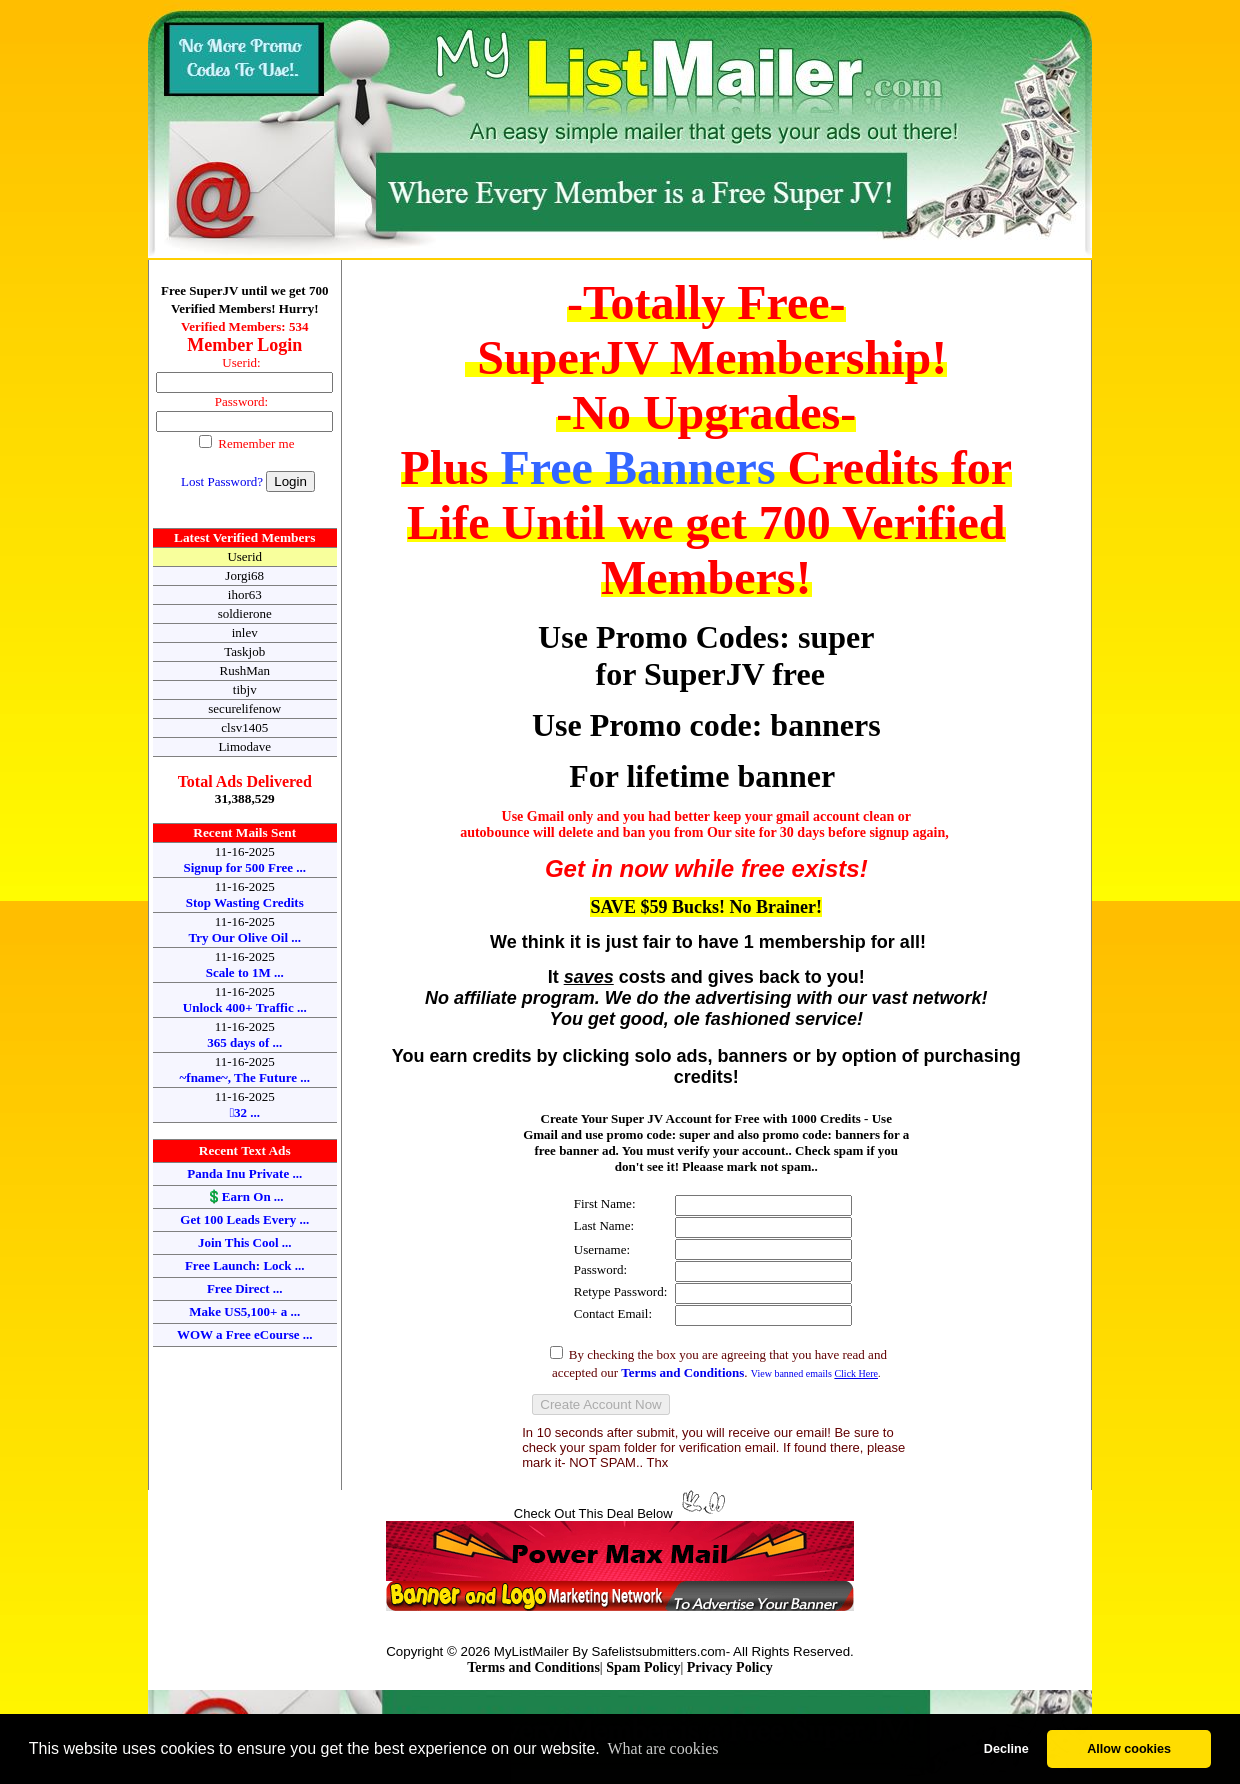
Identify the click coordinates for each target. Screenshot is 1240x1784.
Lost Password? (222, 481)
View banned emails (814, 1373)
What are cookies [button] (662, 1748)
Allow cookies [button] (1129, 1749)
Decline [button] (1006, 1749)
